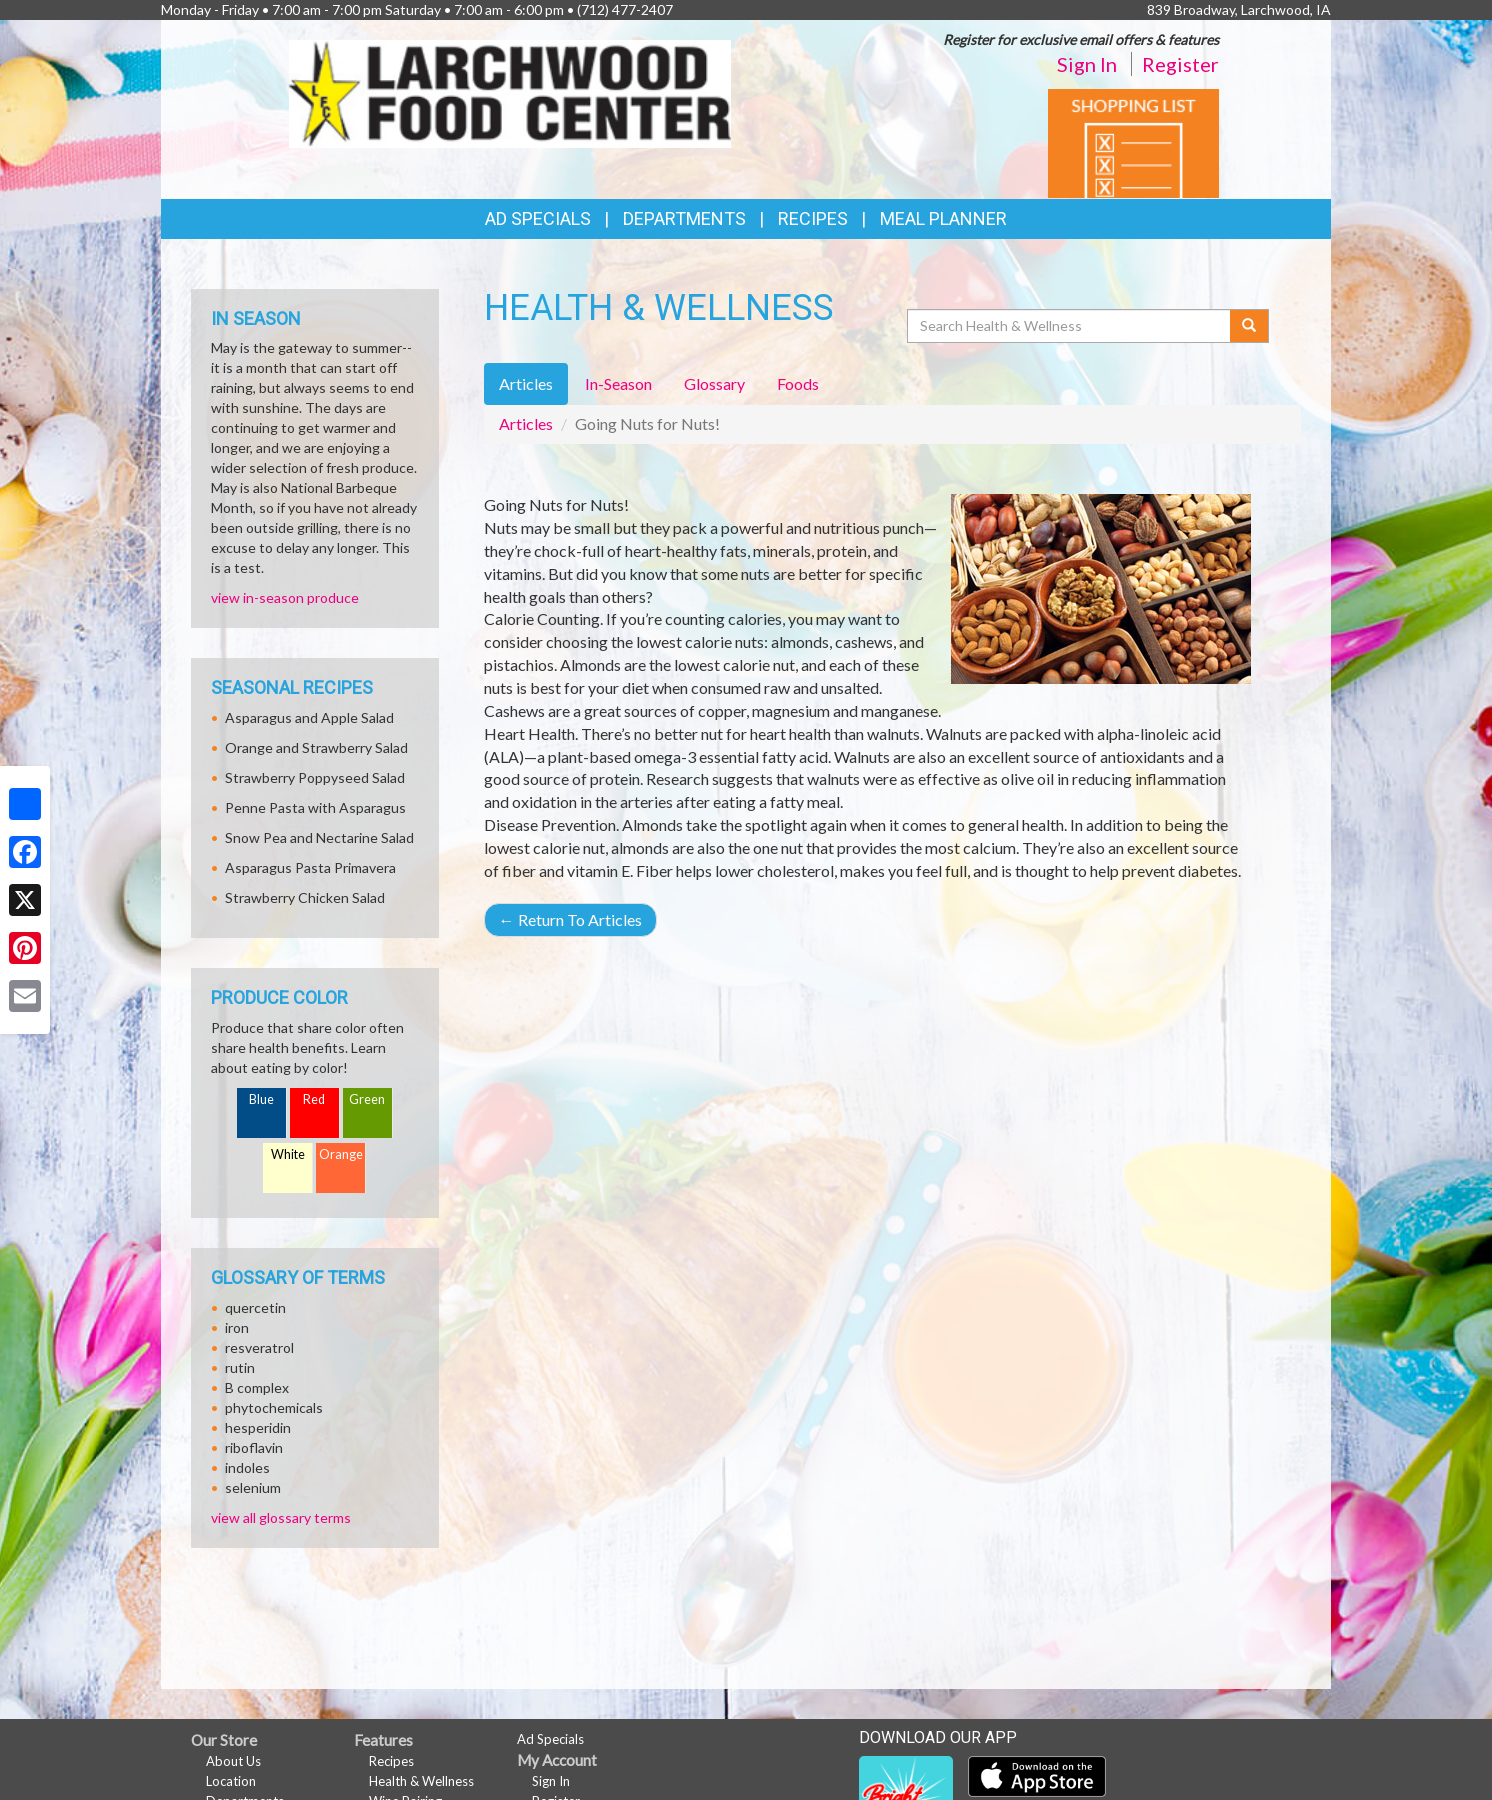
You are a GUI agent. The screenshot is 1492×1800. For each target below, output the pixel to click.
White (288, 1154)
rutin (240, 1367)
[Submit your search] (1249, 326)
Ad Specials (538, 218)
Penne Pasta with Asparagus (315, 807)
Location (231, 1781)
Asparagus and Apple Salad (309, 717)
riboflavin (254, 1447)
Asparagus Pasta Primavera (310, 867)
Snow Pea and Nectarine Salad (319, 837)
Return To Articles (570, 919)
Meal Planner (943, 218)
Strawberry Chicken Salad (305, 897)
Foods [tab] (798, 383)
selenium (253, 1487)
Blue (261, 1099)
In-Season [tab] (618, 383)
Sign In (1087, 64)
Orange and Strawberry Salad (316, 747)
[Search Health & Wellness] (1070, 326)
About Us (233, 1761)
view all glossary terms (281, 1517)
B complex (257, 1387)
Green (367, 1099)
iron (237, 1327)
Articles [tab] (526, 383)
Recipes (813, 218)
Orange (341, 1154)
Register (1180, 64)
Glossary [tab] (714, 383)
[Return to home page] (510, 91)
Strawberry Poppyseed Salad (315, 777)
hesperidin (258, 1427)
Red (314, 1099)
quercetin (255, 1307)
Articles (526, 423)
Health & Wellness (421, 1781)
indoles (247, 1467)
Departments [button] (684, 218)
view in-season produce (285, 597)
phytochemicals (274, 1407)
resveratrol (259, 1347)
